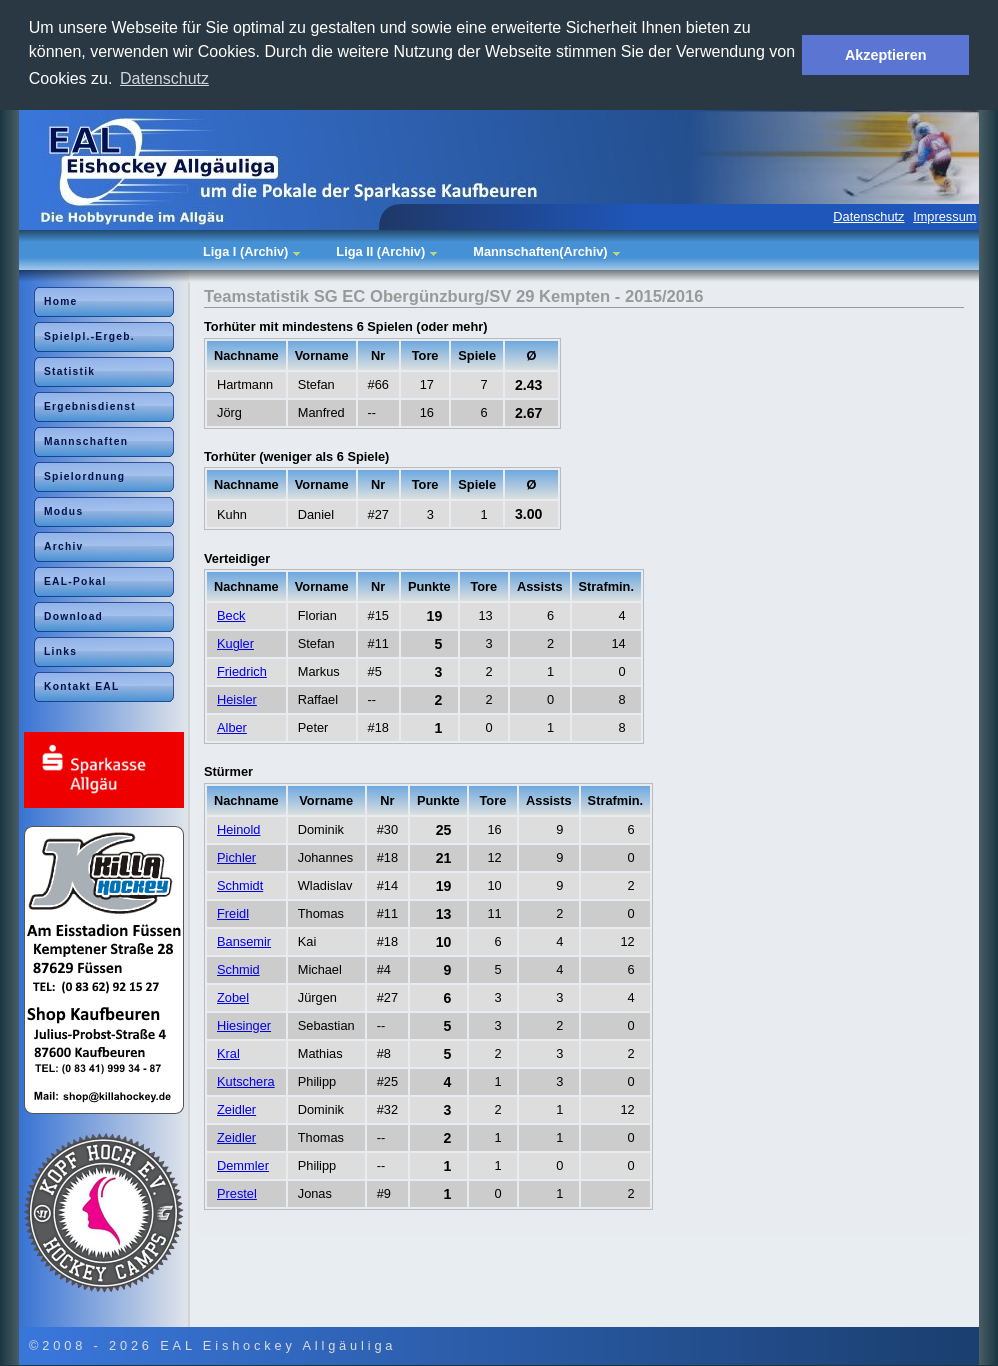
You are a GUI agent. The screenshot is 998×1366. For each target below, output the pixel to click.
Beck (231, 615)
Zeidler (236, 1109)
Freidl (233, 913)
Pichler (236, 857)
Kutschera (246, 1081)
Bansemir (244, 941)
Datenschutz (868, 216)
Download (73, 616)
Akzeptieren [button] (886, 55)
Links (60, 651)
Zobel (233, 997)
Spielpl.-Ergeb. (89, 336)
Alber (232, 727)
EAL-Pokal (75, 581)
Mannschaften (86, 441)
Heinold (238, 829)
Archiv (64, 546)
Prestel (237, 1193)
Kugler (235, 643)
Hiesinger (244, 1025)
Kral (228, 1053)
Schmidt (240, 885)
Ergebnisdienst (90, 406)
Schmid (238, 969)
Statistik (69, 371)
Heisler (237, 699)
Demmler (243, 1165)
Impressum (944, 216)
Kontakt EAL (82, 686)
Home (61, 301)
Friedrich (242, 671)
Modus (63, 511)
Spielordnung (84, 476)
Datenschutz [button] (164, 78)
